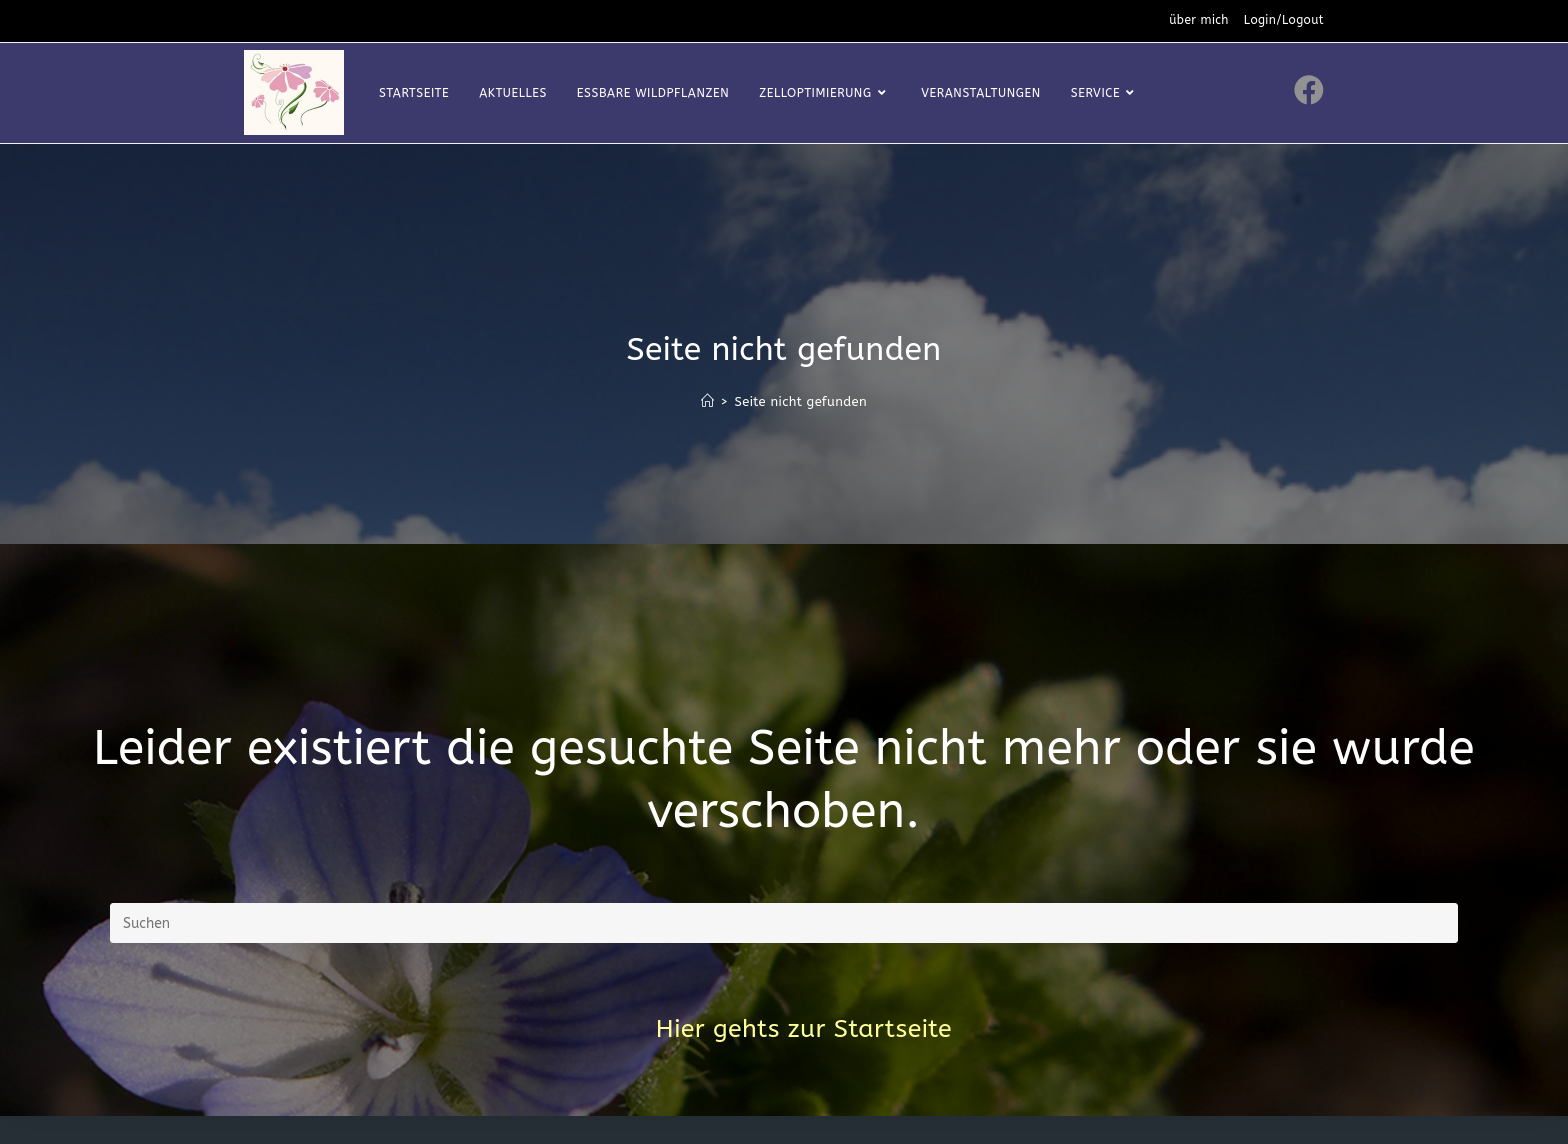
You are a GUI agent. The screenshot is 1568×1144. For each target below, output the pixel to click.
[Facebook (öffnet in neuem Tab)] (1309, 90)
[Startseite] (707, 401)
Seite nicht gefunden (800, 401)
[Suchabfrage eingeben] (784, 923)
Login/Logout (1284, 20)
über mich (1199, 20)
